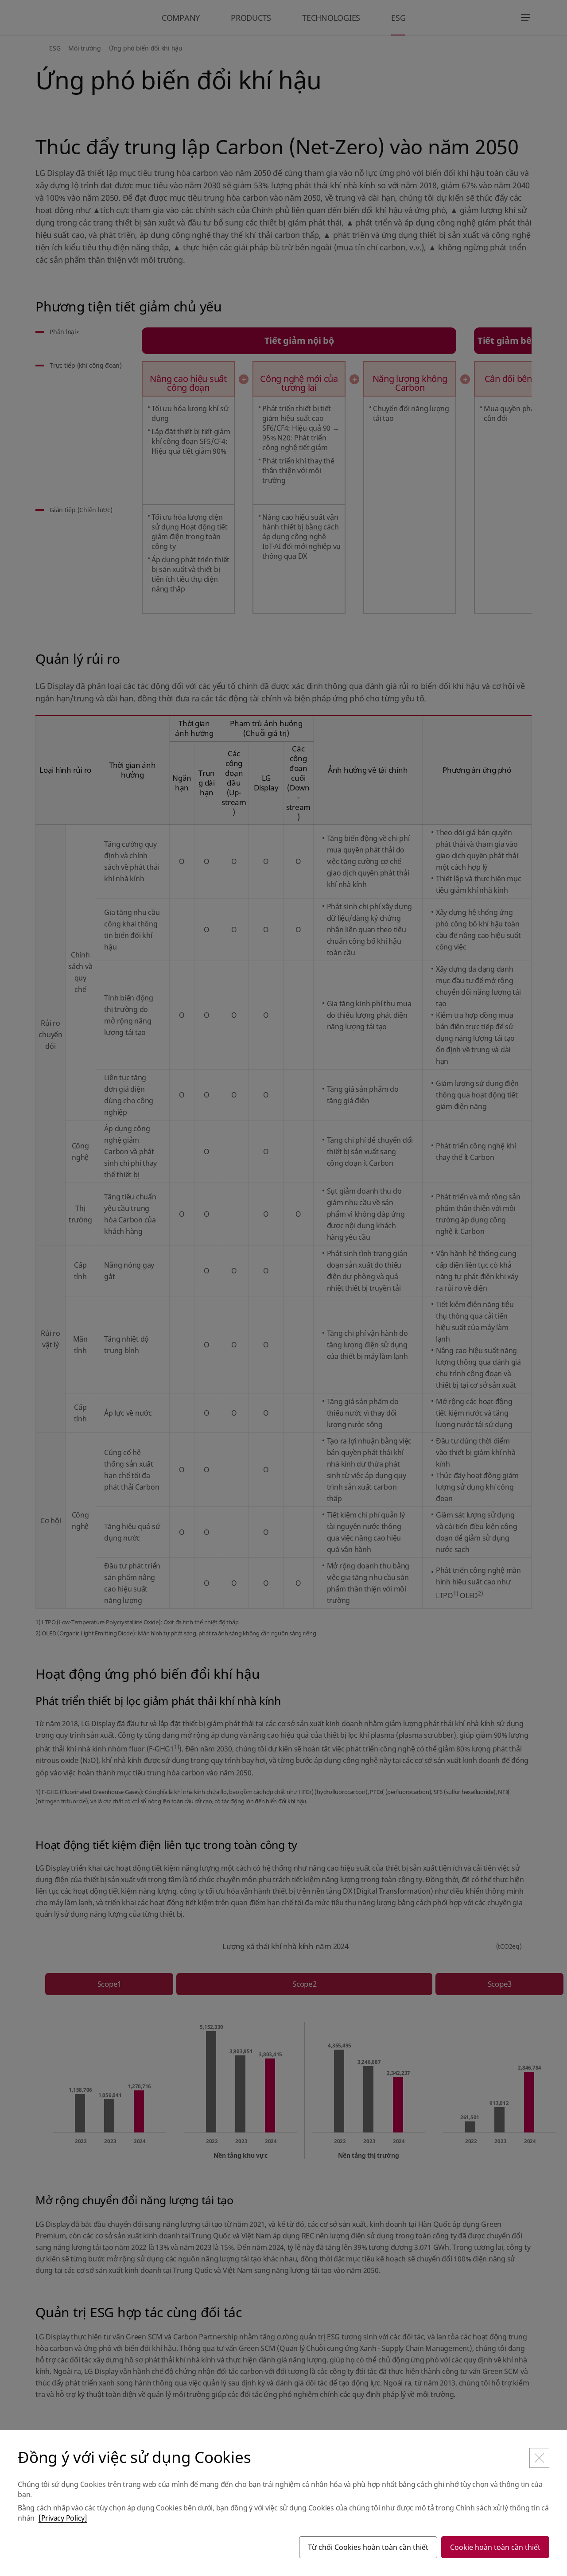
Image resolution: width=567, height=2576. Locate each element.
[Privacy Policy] (63, 2518)
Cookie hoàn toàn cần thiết (495, 2547)
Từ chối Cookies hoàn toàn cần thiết (368, 2547)
